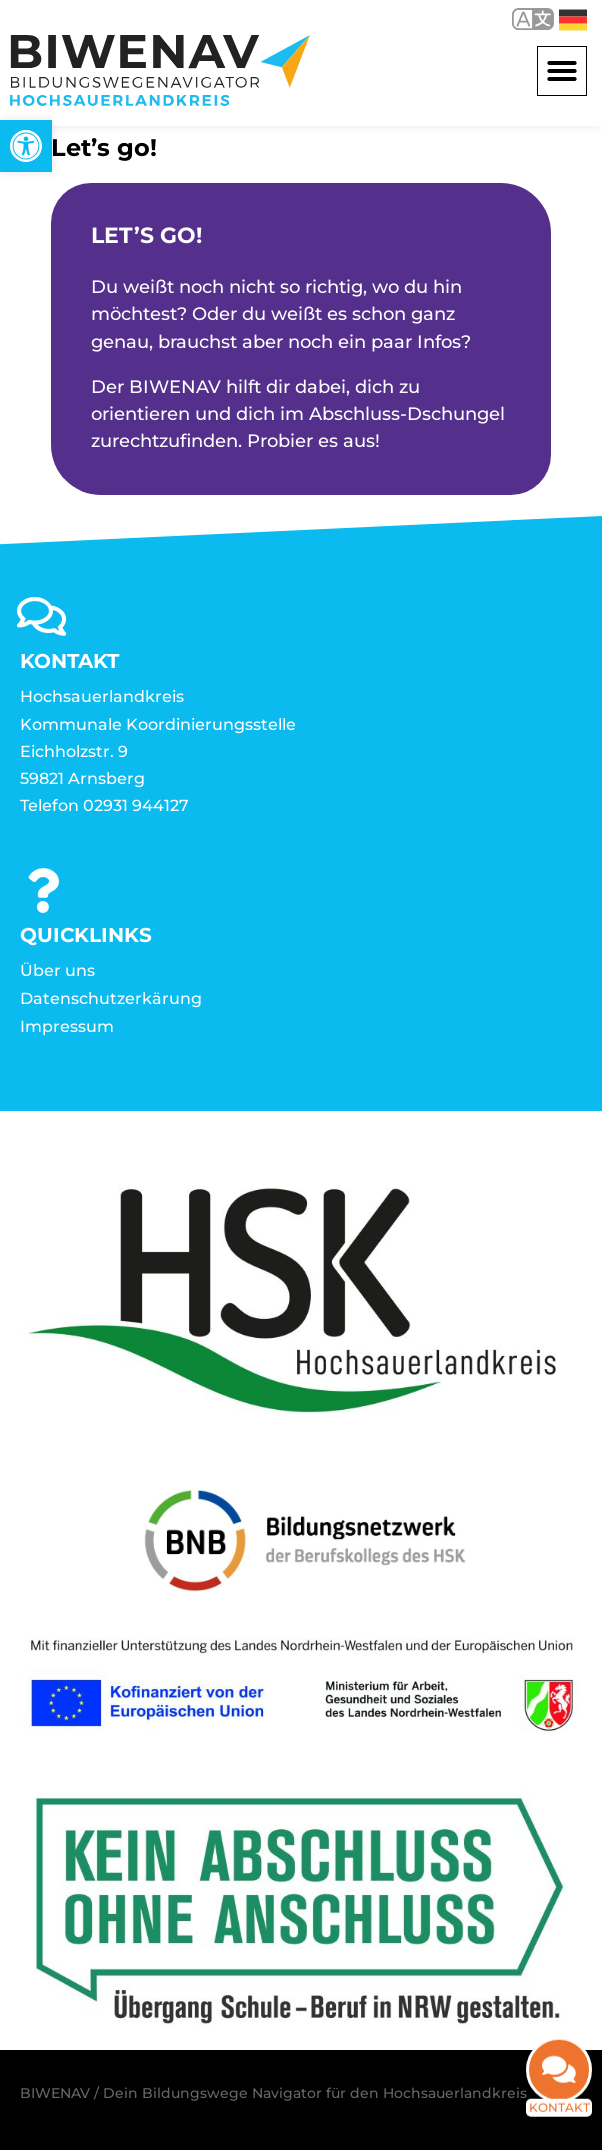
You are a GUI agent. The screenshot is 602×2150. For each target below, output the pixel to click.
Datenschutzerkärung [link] (111, 998)
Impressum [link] (67, 1026)
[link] (26, 146)
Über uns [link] (57, 970)
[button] (562, 71)
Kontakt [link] (559, 2120)
